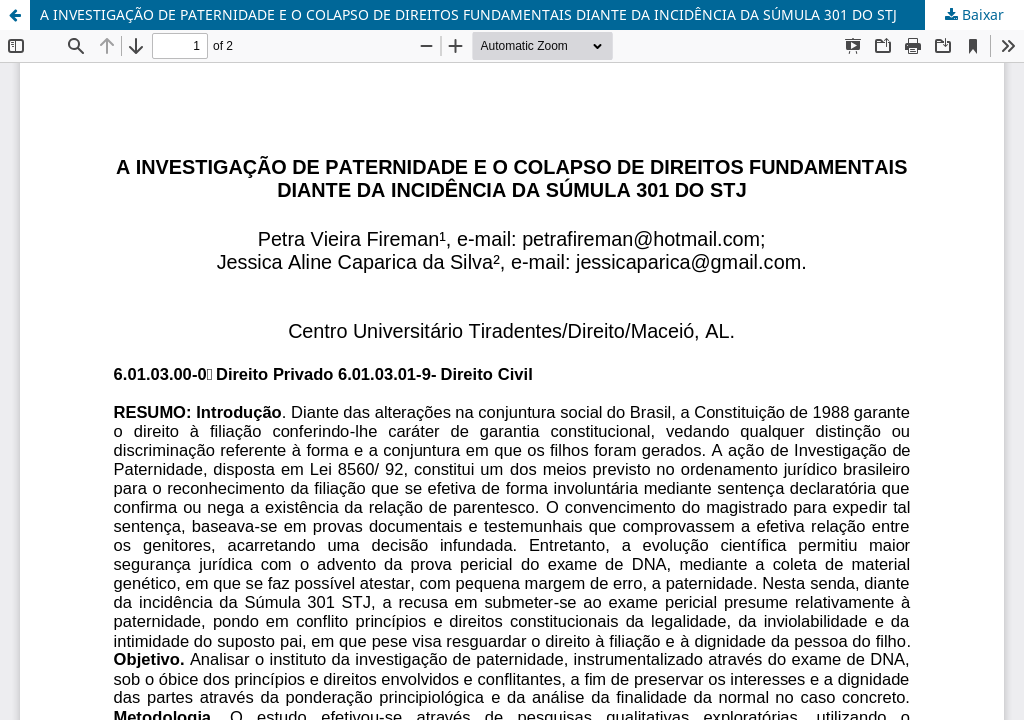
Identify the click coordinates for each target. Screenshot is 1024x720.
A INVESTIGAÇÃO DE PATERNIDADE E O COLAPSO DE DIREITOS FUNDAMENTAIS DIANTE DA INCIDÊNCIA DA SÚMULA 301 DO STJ (468, 14)
